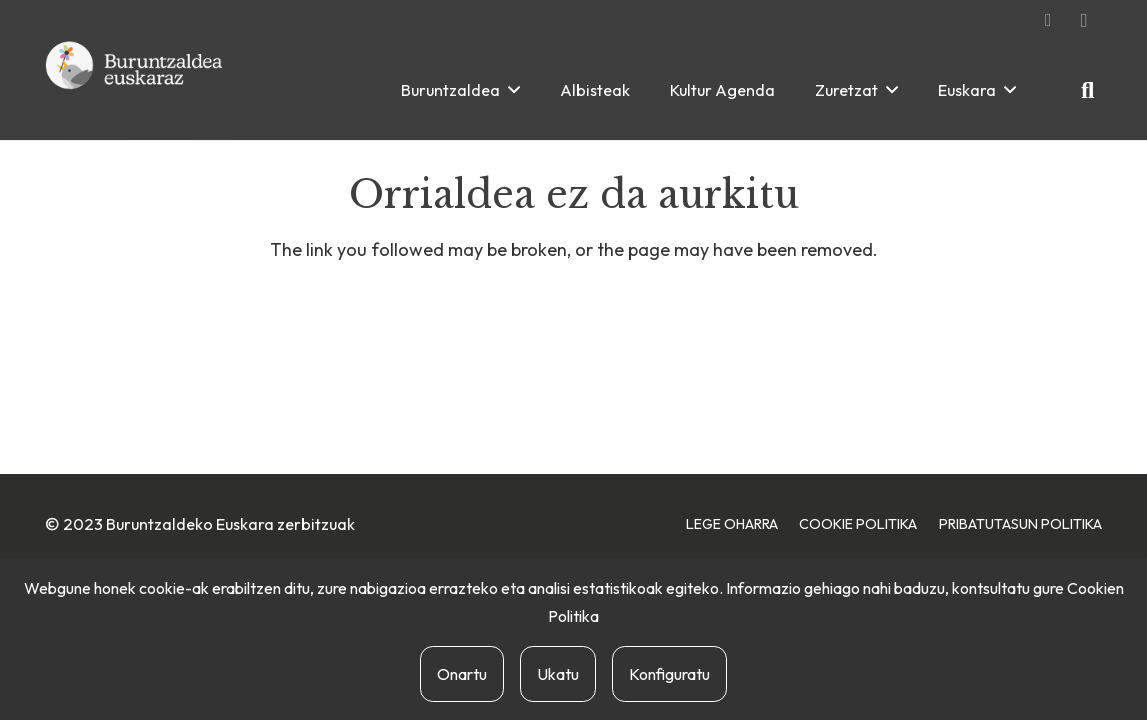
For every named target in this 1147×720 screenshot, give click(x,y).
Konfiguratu (669, 674)
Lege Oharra (732, 524)
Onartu (462, 674)
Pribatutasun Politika (1020, 524)
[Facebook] (1048, 20)
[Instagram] (1084, 20)
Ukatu (558, 674)
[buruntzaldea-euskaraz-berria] (135, 90)
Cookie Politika (858, 524)
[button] (514, 89)
